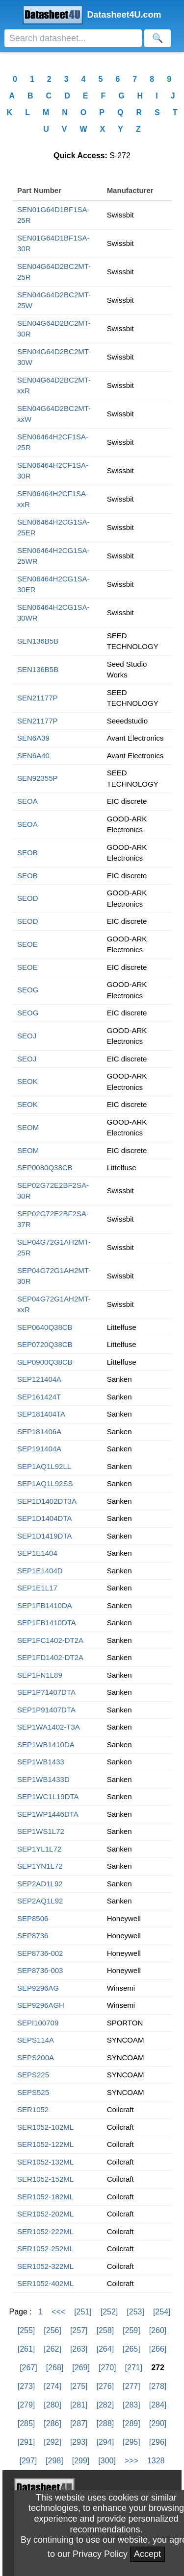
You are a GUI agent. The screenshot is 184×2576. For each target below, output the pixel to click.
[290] (158, 2423)
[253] (135, 2312)
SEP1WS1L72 (40, 1831)
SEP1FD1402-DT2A (50, 1657)
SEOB (27, 852)
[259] (131, 2330)
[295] (131, 2442)
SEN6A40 (33, 755)
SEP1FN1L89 (39, 1675)
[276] (105, 2386)
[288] (105, 2423)
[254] (162, 2312)
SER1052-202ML (45, 2214)
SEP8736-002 (40, 1953)
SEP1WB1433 (40, 1761)
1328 (156, 2460)
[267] (28, 2367)
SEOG (27, 990)
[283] (131, 2405)
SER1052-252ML (45, 2248)
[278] (158, 2386)
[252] (109, 2312)
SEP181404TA (41, 1414)
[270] (107, 2367)
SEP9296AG (38, 1988)
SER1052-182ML (45, 2196)
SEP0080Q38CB (45, 1167)
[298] (54, 2460)
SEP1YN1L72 (40, 1866)
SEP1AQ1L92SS (45, 1483)
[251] (83, 2312)
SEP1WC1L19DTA (48, 1796)
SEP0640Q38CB (45, 1327)
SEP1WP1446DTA (48, 1814)
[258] (105, 2330)
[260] (158, 2330)
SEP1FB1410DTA (46, 1622)
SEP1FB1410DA (44, 1605)
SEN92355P (37, 778)
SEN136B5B (37, 641)
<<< (58, 2312)
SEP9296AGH (40, 2005)
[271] (134, 2367)
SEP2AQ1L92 (40, 1901)
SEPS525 (33, 2092)
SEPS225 (33, 2074)
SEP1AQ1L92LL (44, 1466)
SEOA (27, 801)
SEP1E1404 (37, 1553)
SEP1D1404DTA (44, 1518)
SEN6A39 (33, 738)
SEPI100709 (37, 2023)
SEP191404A (39, 1448)
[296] (158, 2442)
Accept (147, 2554)
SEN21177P (37, 698)
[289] (131, 2423)
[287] (79, 2423)
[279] (26, 2405)
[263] (79, 2349)
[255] (26, 2330)
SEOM (28, 1127)
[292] (52, 2442)
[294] (105, 2442)
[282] (105, 2405)
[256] (52, 2330)
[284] (158, 2405)
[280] (52, 2405)
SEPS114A (35, 2040)
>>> (131, 2460)
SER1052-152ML (45, 2179)
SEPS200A (35, 2057)
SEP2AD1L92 (40, 1883)
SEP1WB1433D (43, 1779)
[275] (79, 2386)
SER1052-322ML (45, 2266)
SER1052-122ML (45, 2144)
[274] (52, 2386)
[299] (81, 2460)
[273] (26, 2386)
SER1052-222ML (45, 2231)
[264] (105, 2349)
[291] (26, 2442)
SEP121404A (39, 1379)
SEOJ (26, 1036)
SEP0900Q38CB (45, 1362)
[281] (79, 2405)
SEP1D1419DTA (44, 1536)
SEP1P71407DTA (46, 1692)
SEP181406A (39, 1431)
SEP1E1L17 (37, 1588)
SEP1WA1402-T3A (48, 1727)
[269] (81, 2367)
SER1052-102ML (45, 2127)
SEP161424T (39, 1397)
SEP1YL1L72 (39, 1849)
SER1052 (33, 2109)
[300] (107, 2460)
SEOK (27, 1081)
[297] (28, 2460)
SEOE (27, 944)
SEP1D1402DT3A (47, 1501)
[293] (79, 2442)
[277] (131, 2386)
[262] (52, 2349)
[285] (26, 2423)
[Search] (73, 38)
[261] (26, 2349)
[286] (52, 2423)
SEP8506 (32, 1918)
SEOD (27, 898)
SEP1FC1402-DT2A (50, 1640)
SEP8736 (32, 1935)
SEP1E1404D (40, 1570)
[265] (131, 2349)
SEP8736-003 (40, 1970)
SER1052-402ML (45, 2283)
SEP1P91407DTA (46, 1710)
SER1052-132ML (45, 2162)
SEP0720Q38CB (45, 1344)
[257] (79, 2330)
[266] (158, 2349)
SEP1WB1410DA (46, 1744)
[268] (55, 2367)
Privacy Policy (100, 2554)
